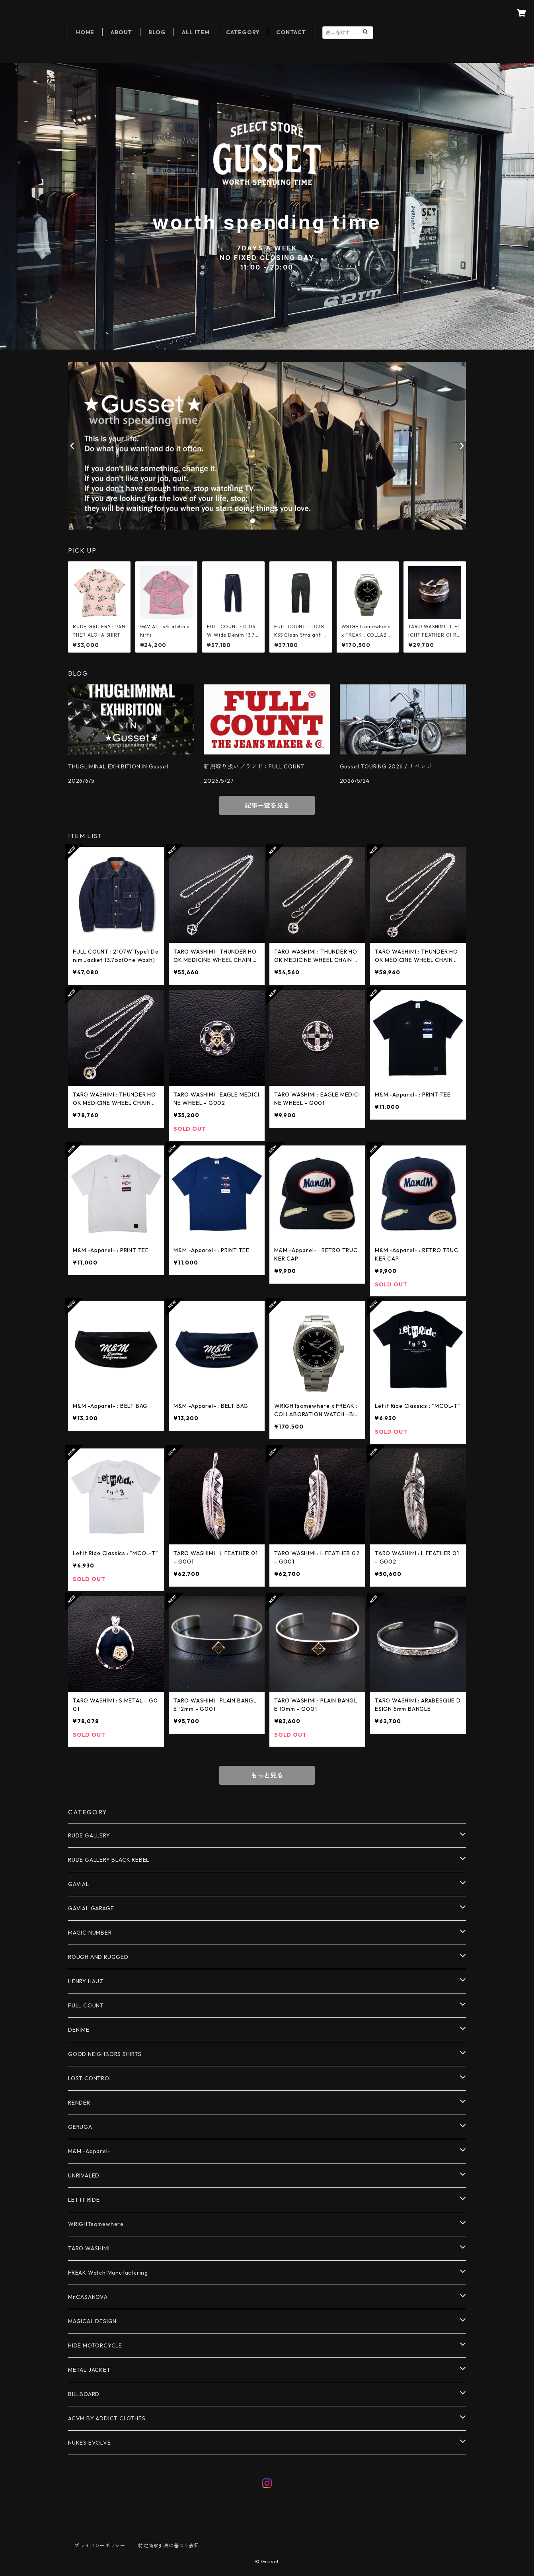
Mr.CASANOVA (88, 2296)
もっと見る (267, 1775)
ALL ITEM (195, 32)
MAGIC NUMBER (90, 1932)
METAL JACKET (89, 2369)
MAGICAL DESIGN (92, 2321)
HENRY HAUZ (85, 1981)
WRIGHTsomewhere (96, 2224)
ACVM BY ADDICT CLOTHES (107, 2418)
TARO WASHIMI (89, 2248)
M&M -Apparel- (89, 2151)
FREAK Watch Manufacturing (108, 2272)
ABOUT (121, 32)
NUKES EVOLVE (89, 2442)
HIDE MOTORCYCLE (95, 2345)
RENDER (79, 2102)
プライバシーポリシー (99, 2546)
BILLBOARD (83, 2394)
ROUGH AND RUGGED (98, 1956)
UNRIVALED (83, 2175)
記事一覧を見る (267, 805)
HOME (85, 32)
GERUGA (80, 2126)
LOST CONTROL (90, 2078)
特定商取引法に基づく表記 (168, 2546)
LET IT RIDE (84, 2199)
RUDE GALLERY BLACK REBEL (108, 1859)
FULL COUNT (86, 2005)
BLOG (157, 32)
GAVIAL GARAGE (91, 1908)
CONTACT (291, 32)
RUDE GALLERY (89, 1835)
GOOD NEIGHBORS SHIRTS (105, 2054)
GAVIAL (78, 1884)
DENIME (79, 2029)
